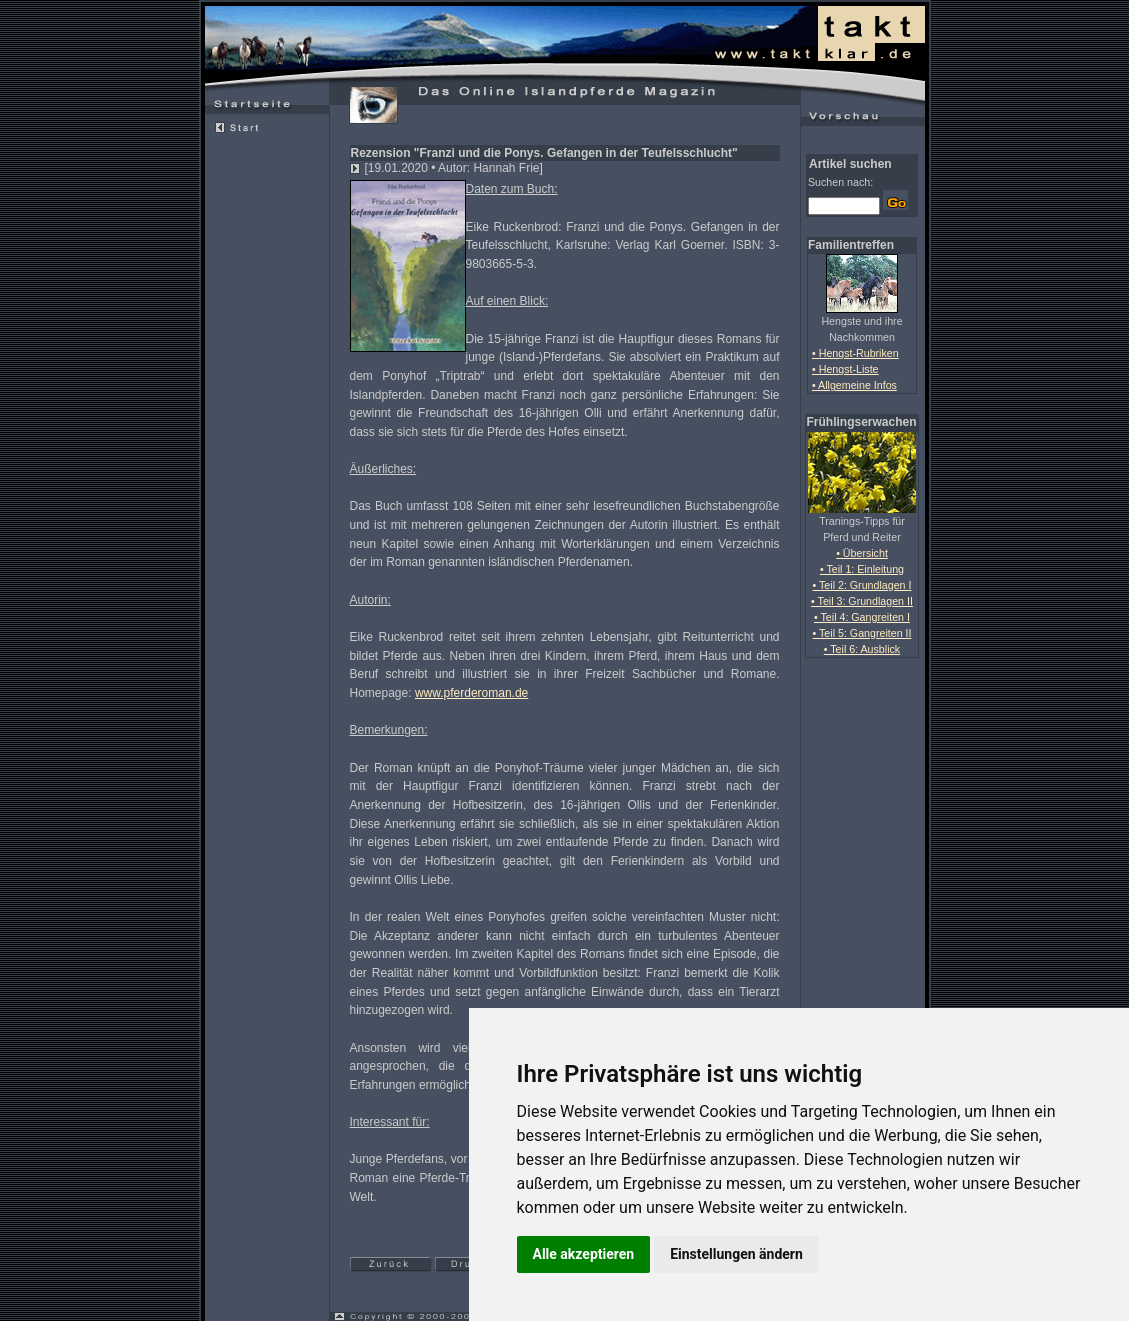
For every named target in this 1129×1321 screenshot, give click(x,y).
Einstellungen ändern (736, 1254)
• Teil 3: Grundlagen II (862, 601)
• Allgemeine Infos (854, 385)
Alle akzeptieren (584, 1254)
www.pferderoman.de (471, 693)
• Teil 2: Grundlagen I (862, 585)
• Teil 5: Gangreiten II (862, 633)
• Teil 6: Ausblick (862, 649)
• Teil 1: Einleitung (862, 569)
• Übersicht (862, 553)
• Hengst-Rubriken (855, 353)
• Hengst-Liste (845, 369)
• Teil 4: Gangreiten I (862, 617)
